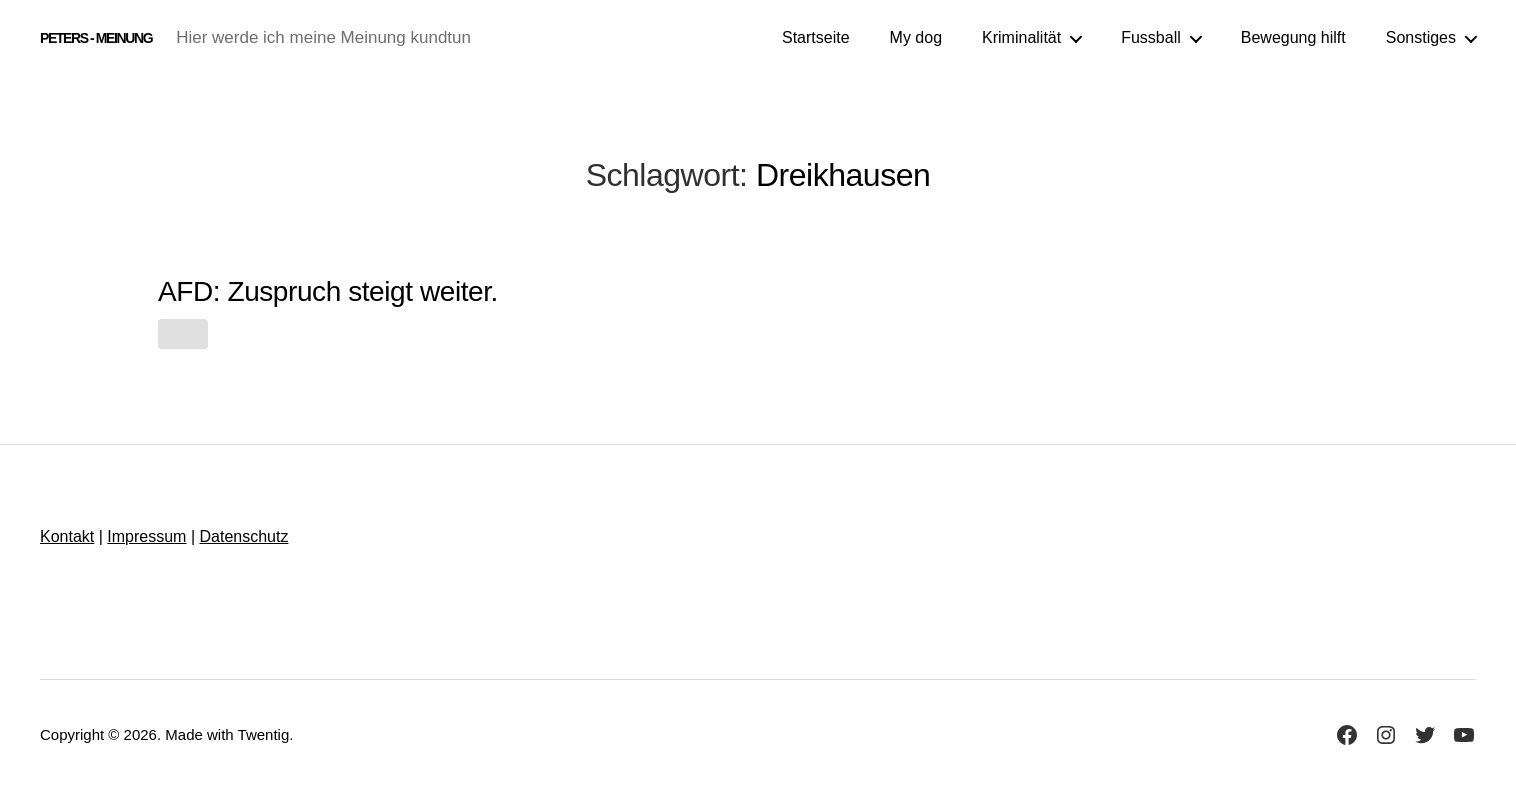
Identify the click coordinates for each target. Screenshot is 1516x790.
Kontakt (67, 536)
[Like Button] (183, 334)
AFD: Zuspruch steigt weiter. (328, 291)
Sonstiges (1421, 37)
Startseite (816, 37)
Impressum (146, 536)
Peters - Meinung (96, 38)
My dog (916, 37)
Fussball (1151, 37)
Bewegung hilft (1293, 37)
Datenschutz (243, 536)
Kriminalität (1021, 37)
